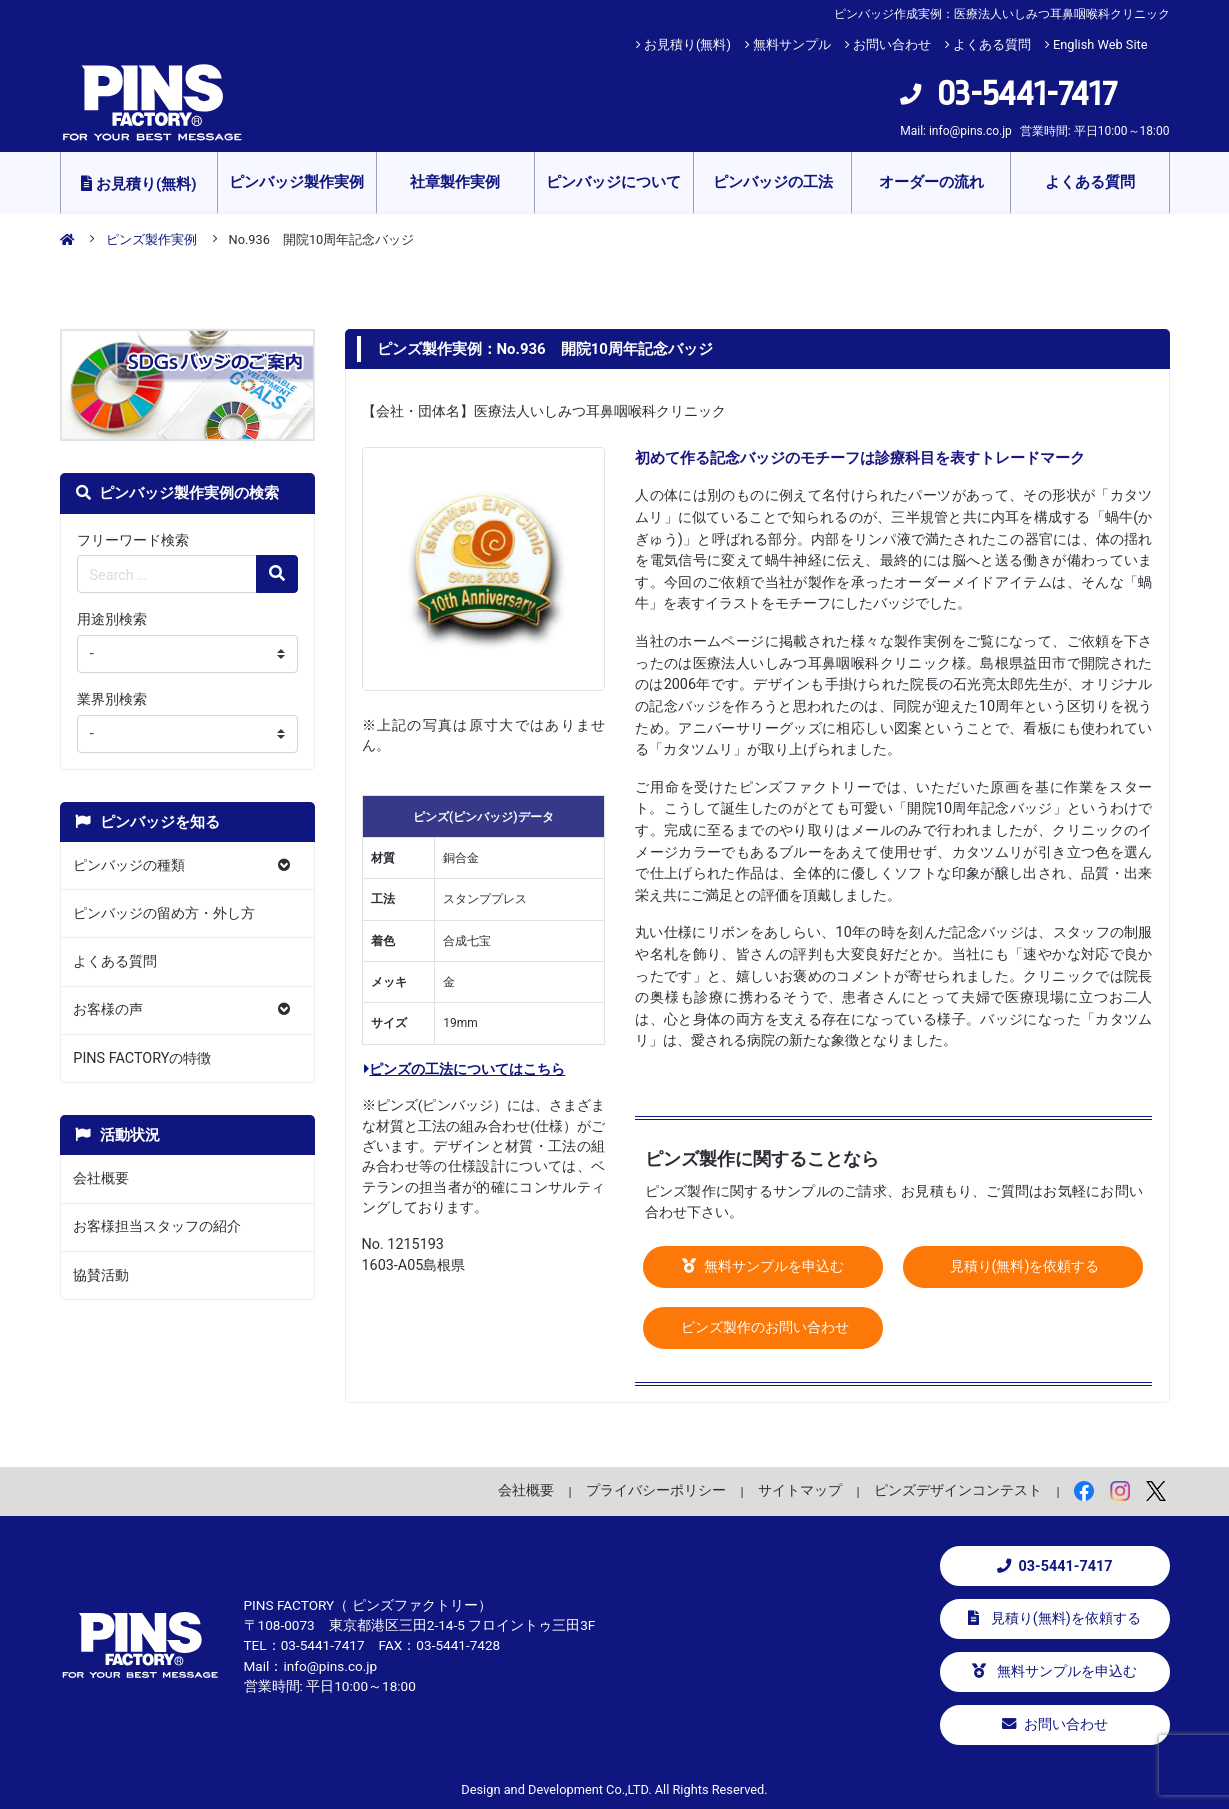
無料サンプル (792, 44)
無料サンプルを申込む (763, 1266)
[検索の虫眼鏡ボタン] (277, 574)
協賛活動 (101, 1275)
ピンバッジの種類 (129, 865)
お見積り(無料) (687, 44)
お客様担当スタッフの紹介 (157, 1226)
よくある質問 (992, 44)
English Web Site (1100, 44)
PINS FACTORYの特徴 (142, 1058)
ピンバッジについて (613, 182)
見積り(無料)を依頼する (1023, 1266)
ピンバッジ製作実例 (296, 182)
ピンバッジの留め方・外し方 (164, 913)
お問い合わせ (892, 44)
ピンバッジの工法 (773, 182)
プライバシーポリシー (656, 1490)
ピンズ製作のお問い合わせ (763, 1327)
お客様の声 (108, 1009)
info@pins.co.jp (970, 131)
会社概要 (101, 1178)
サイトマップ (800, 1490)
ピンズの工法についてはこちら (464, 1069)
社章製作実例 (455, 182)
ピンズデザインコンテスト (958, 1490)
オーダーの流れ (931, 182)
